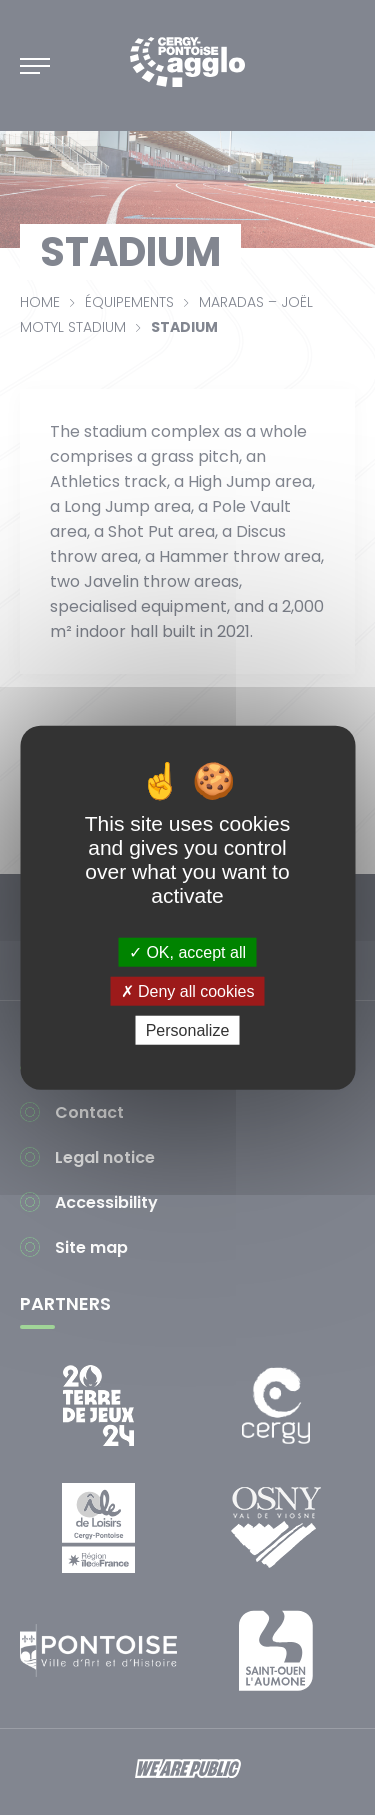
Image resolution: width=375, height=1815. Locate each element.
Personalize (188, 1030)
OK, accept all (187, 951)
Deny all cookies (188, 990)
